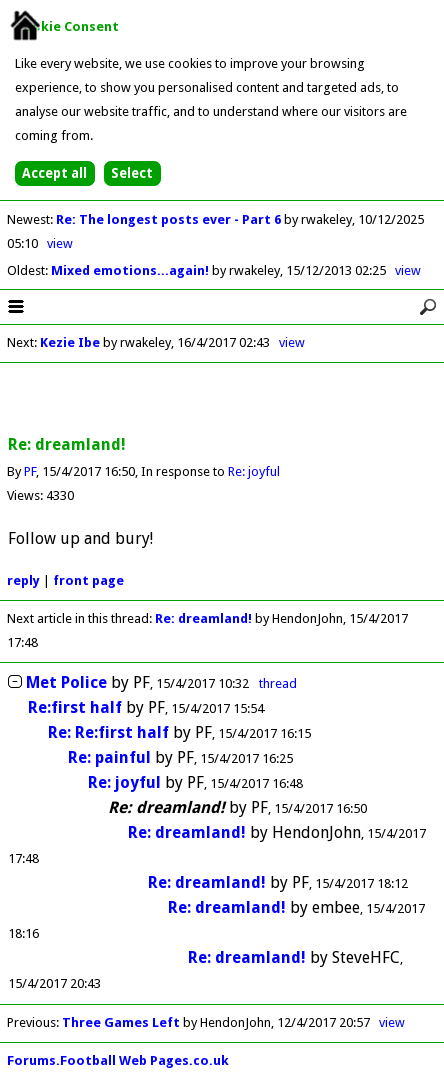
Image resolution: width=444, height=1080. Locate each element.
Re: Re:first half (108, 732)
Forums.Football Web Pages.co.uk (118, 1060)
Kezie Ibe (70, 342)
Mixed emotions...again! (131, 270)
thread (278, 683)
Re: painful (109, 757)
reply (23, 580)
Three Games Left (121, 1022)
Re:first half (75, 707)
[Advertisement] (222, 400)
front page (88, 580)
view (60, 243)
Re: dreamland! (205, 618)
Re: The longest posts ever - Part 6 (170, 219)
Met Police (66, 682)
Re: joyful (254, 471)
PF (30, 471)
